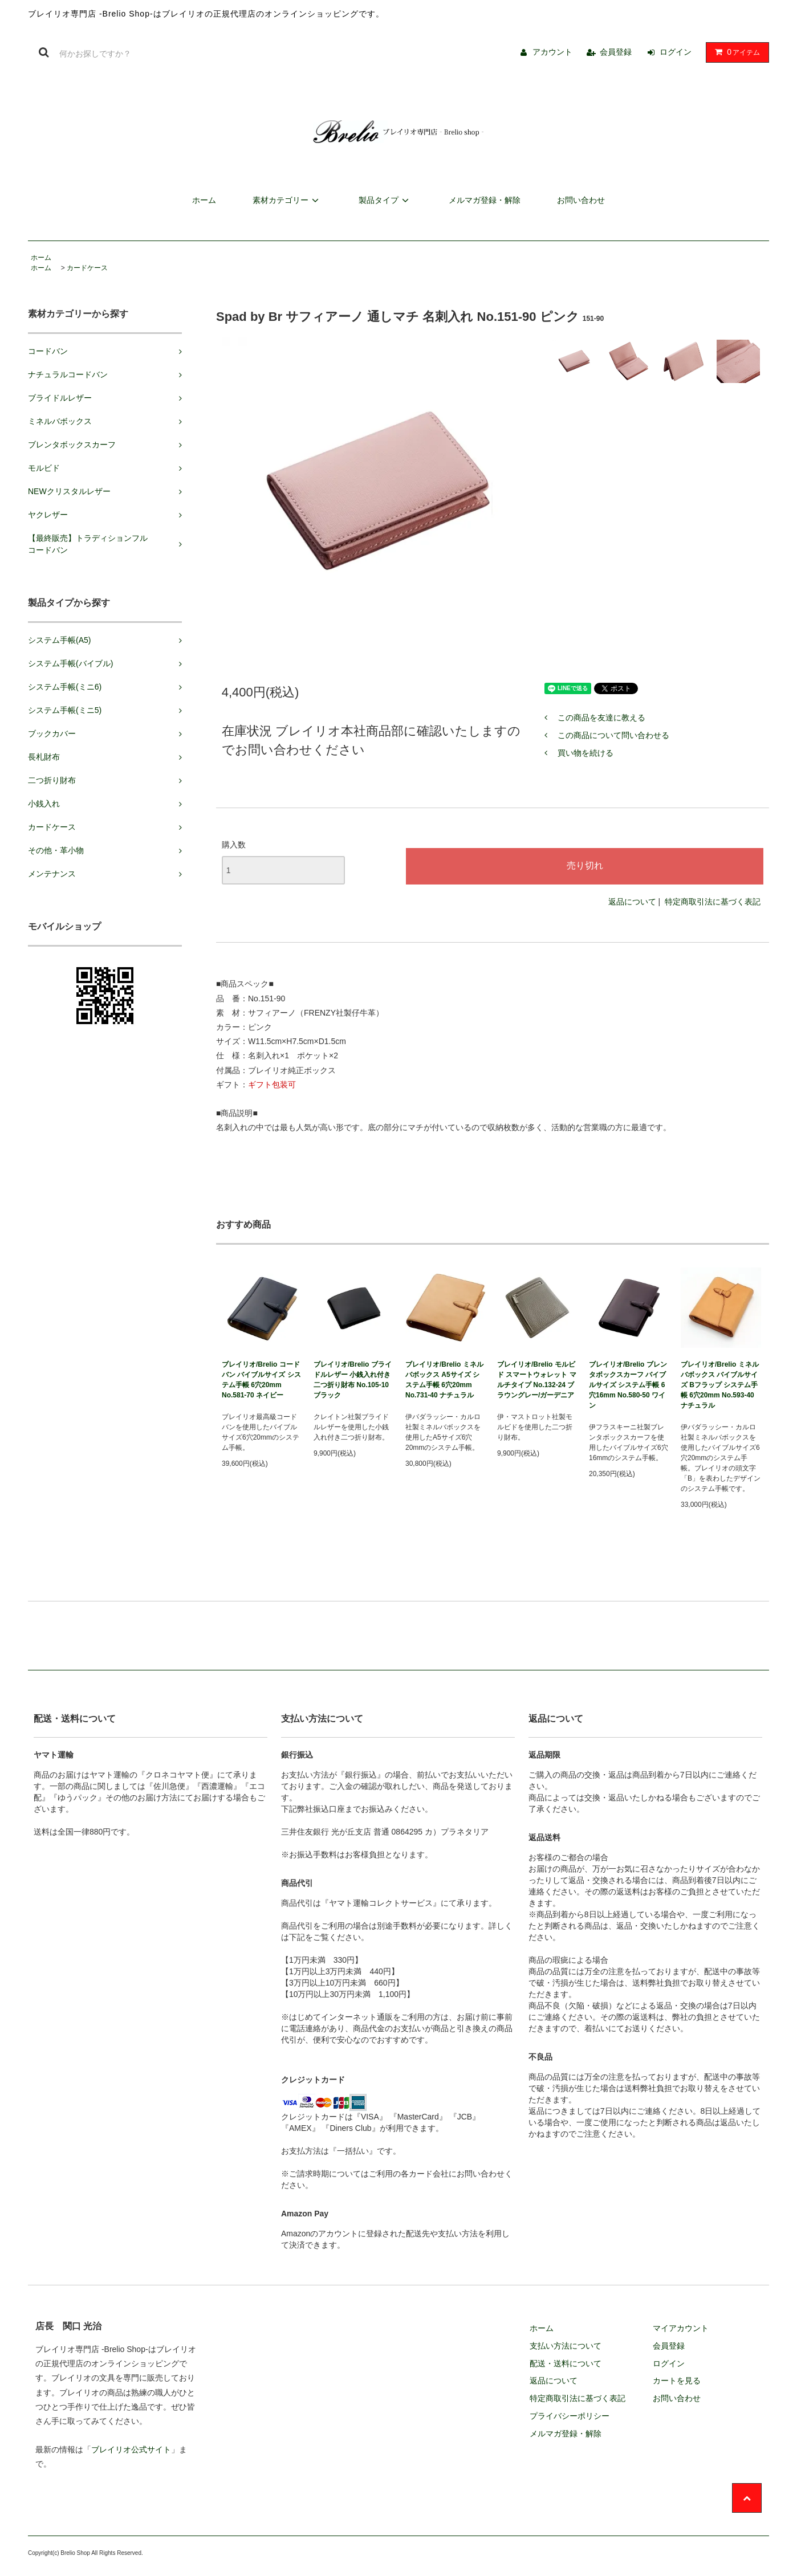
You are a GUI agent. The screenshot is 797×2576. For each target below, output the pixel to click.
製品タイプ (385, 200)
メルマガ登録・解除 (485, 200)
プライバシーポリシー (569, 2415)
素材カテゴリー (287, 200)
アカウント (552, 51)
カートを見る (677, 2380)
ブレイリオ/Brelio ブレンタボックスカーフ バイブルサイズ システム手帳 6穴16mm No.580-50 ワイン (628, 1384)
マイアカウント (681, 2328)
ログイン (676, 51)
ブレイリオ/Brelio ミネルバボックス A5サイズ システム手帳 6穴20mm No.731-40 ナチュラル (444, 1379)
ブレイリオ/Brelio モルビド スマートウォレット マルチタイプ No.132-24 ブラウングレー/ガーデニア (536, 1379)
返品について (632, 901)
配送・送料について (565, 2363)
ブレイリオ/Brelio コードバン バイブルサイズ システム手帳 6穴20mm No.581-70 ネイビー (261, 1379)
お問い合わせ (581, 200)
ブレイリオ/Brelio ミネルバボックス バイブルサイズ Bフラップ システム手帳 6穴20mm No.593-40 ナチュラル (720, 1384)
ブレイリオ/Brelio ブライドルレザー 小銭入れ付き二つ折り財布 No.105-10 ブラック (353, 1379)
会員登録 (616, 51)
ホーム (204, 200)
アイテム (735, 51)
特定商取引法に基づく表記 (713, 901)
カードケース (87, 268)
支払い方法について (565, 2345)
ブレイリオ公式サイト (131, 2449)
